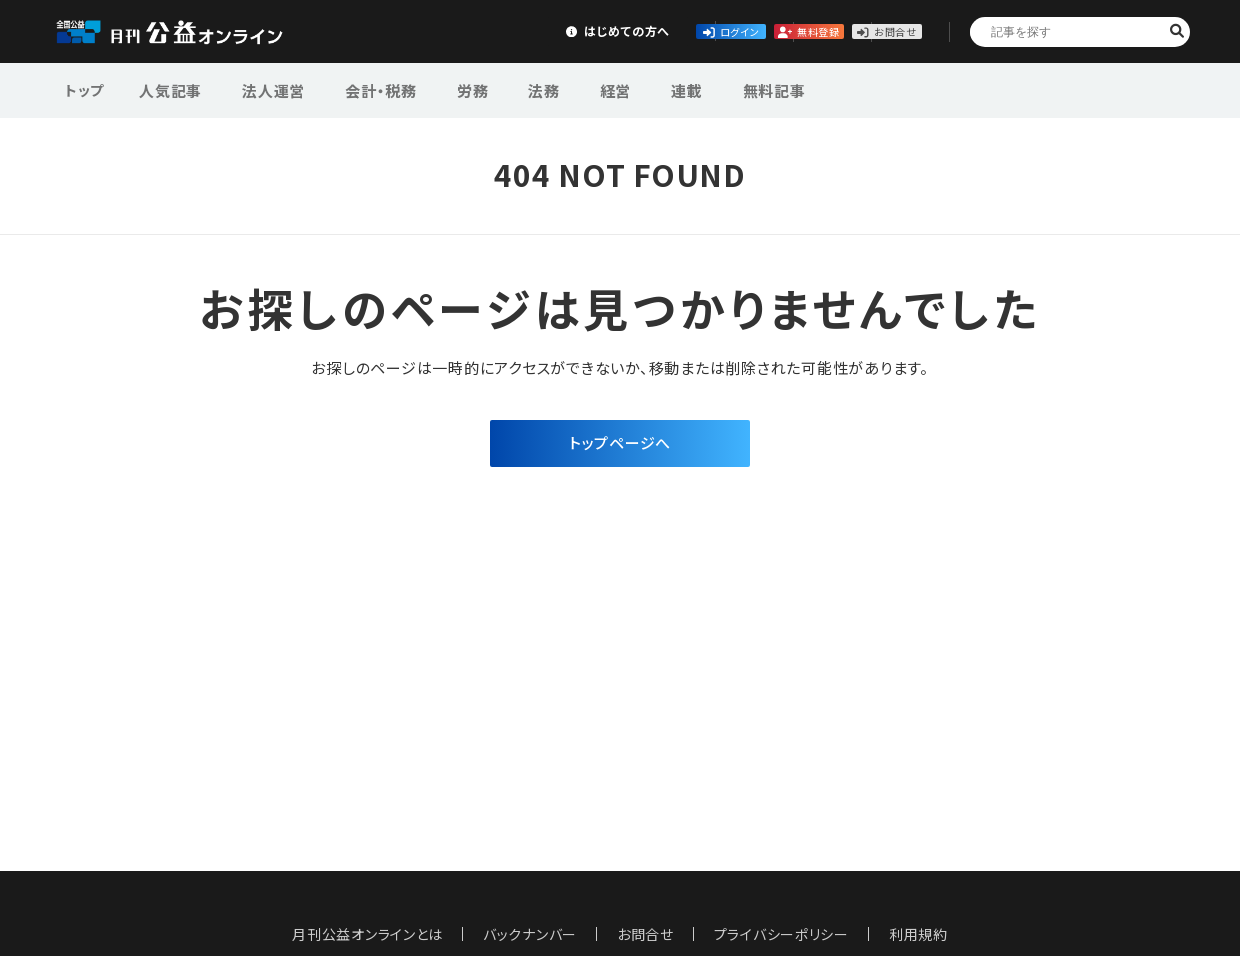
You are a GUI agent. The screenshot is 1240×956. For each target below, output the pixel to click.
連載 (626, 88)
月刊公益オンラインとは (367, 934)
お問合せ (862, 30)
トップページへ (620, 444)
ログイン (566, 30)
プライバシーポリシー (782, 934)
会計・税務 (359, 88)
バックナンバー (530, 934)
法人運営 (261, 88)
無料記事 (702, 88)
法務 (503, 88)
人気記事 (168, 88)
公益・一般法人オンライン (194, 32)
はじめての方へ (417, 30)
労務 (441, 88)
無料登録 (714, 30)
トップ (86, 88)
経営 (564, 88)
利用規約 (919, 934)
